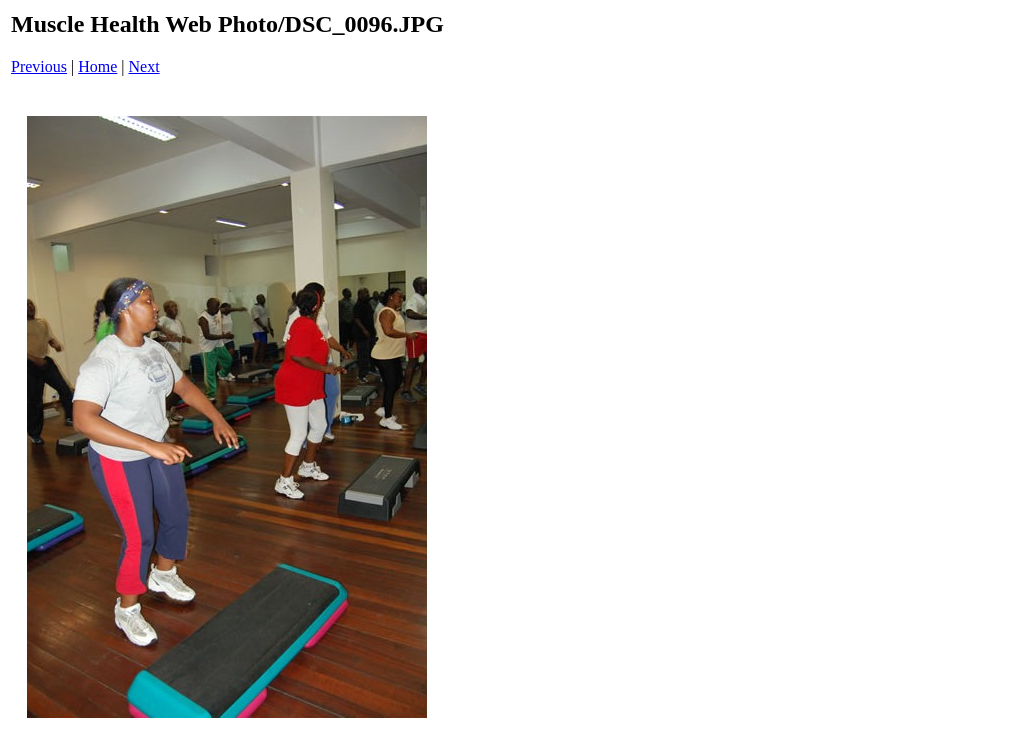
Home (97, 66)
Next (144, 66)
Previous (39, 66)
